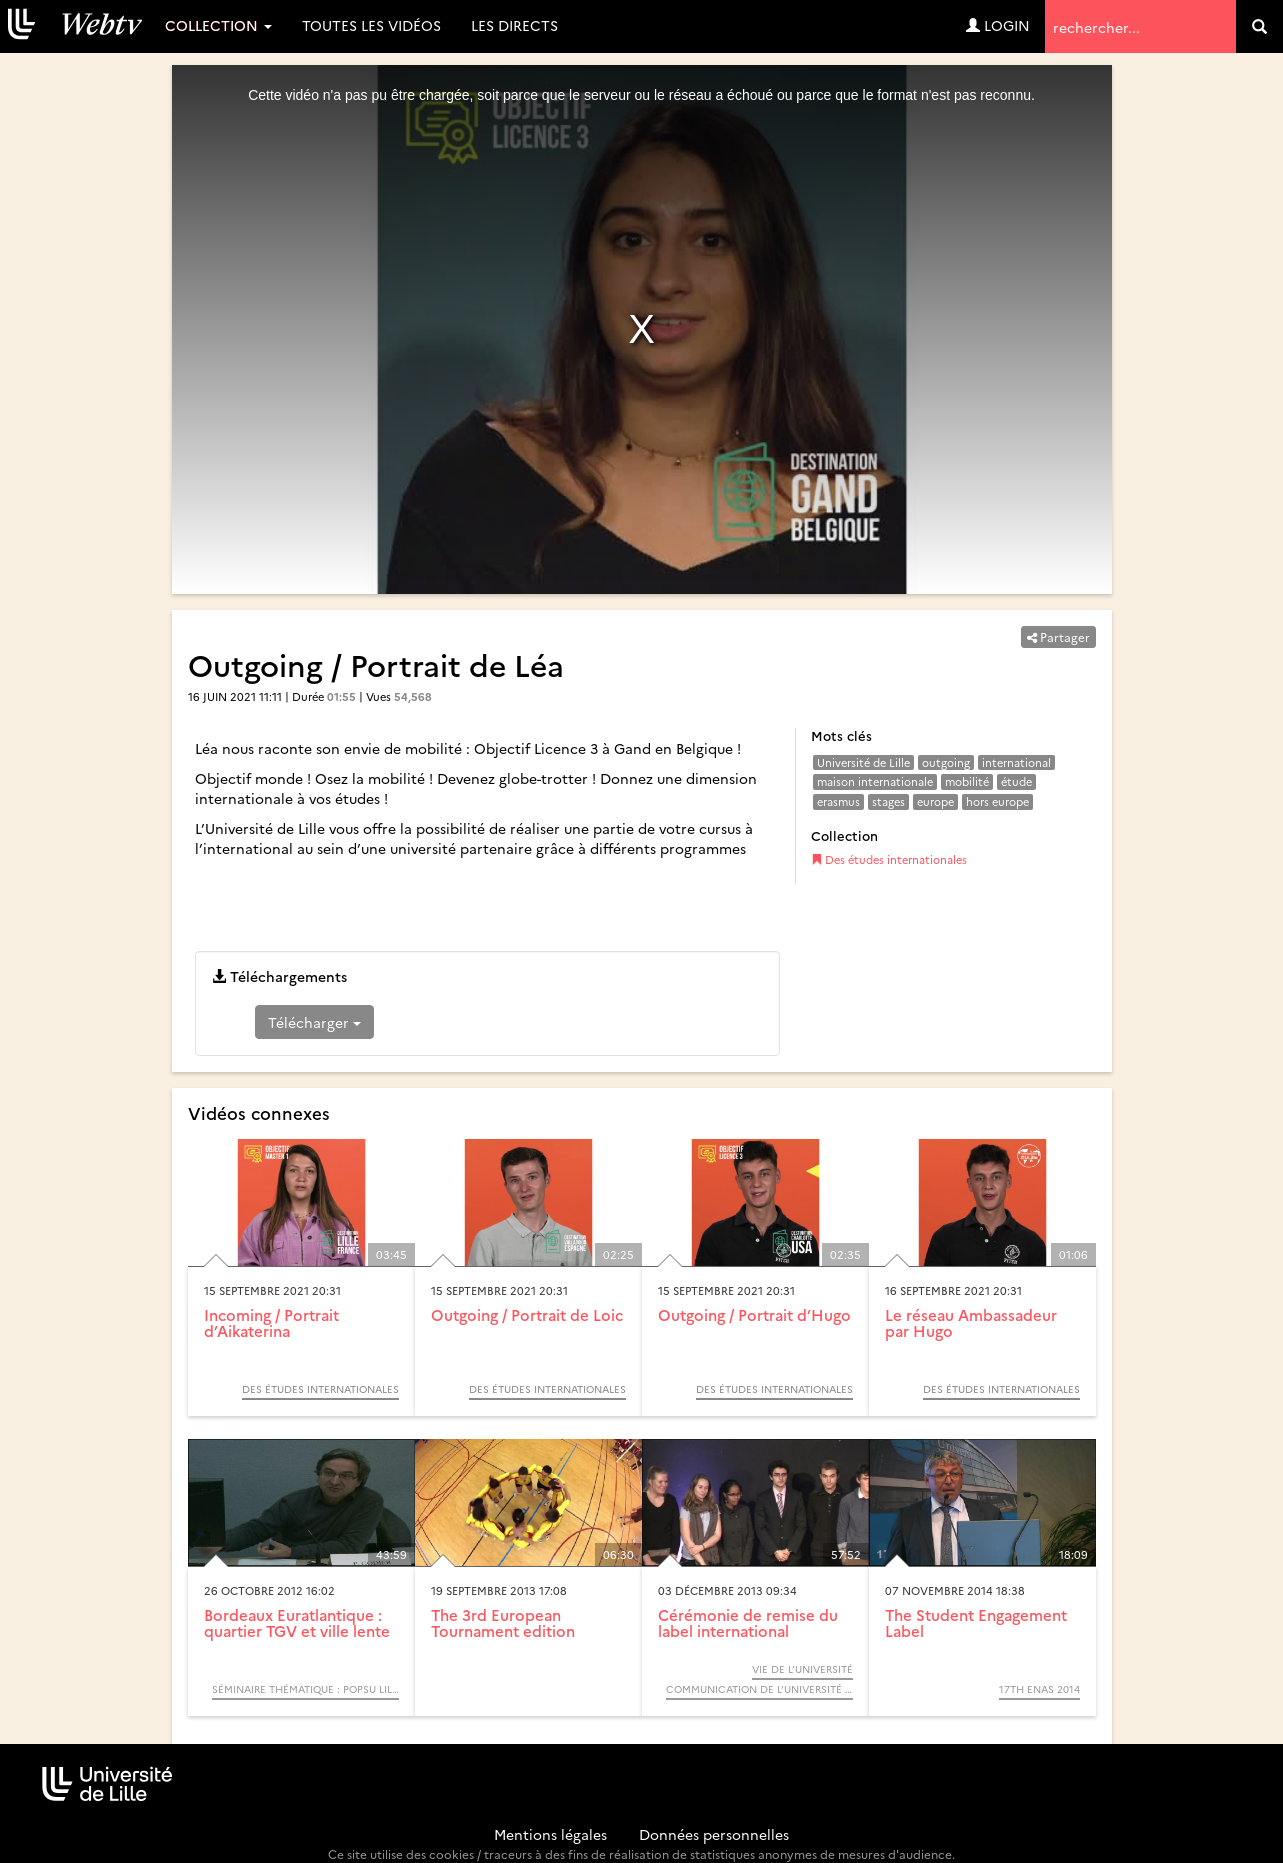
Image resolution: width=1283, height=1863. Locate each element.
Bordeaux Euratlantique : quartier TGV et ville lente (297, 1623)
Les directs (514, 25)
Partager (1058, 636)
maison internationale (875, 781)
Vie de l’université (802, 1669)
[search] (1259, 26)
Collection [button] (218, 25)
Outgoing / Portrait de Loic (527, 1314)
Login (998, 25)
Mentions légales (550, 1834)
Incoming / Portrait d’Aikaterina (271, 1323)
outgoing (946, 762)
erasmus (838, 801)
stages (888, 801)
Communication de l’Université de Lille (759, 1689)
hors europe (997, 801)
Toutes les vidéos (371, 25)
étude (1016, 781)
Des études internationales (889, 859)
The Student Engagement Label (976, 1623)
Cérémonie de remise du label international (748, 1623)
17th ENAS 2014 (1039, 1689)
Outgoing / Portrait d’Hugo (754, 1314)
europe (935, 801)
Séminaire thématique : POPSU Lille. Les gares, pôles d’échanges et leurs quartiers (305, 1689)
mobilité (967, 781)
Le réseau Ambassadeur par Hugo (971, 1323)
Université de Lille (863, 762)
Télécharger (314, 1022)
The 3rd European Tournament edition (503, 1623)
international (1016, 762)
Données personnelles (714, 1834)
